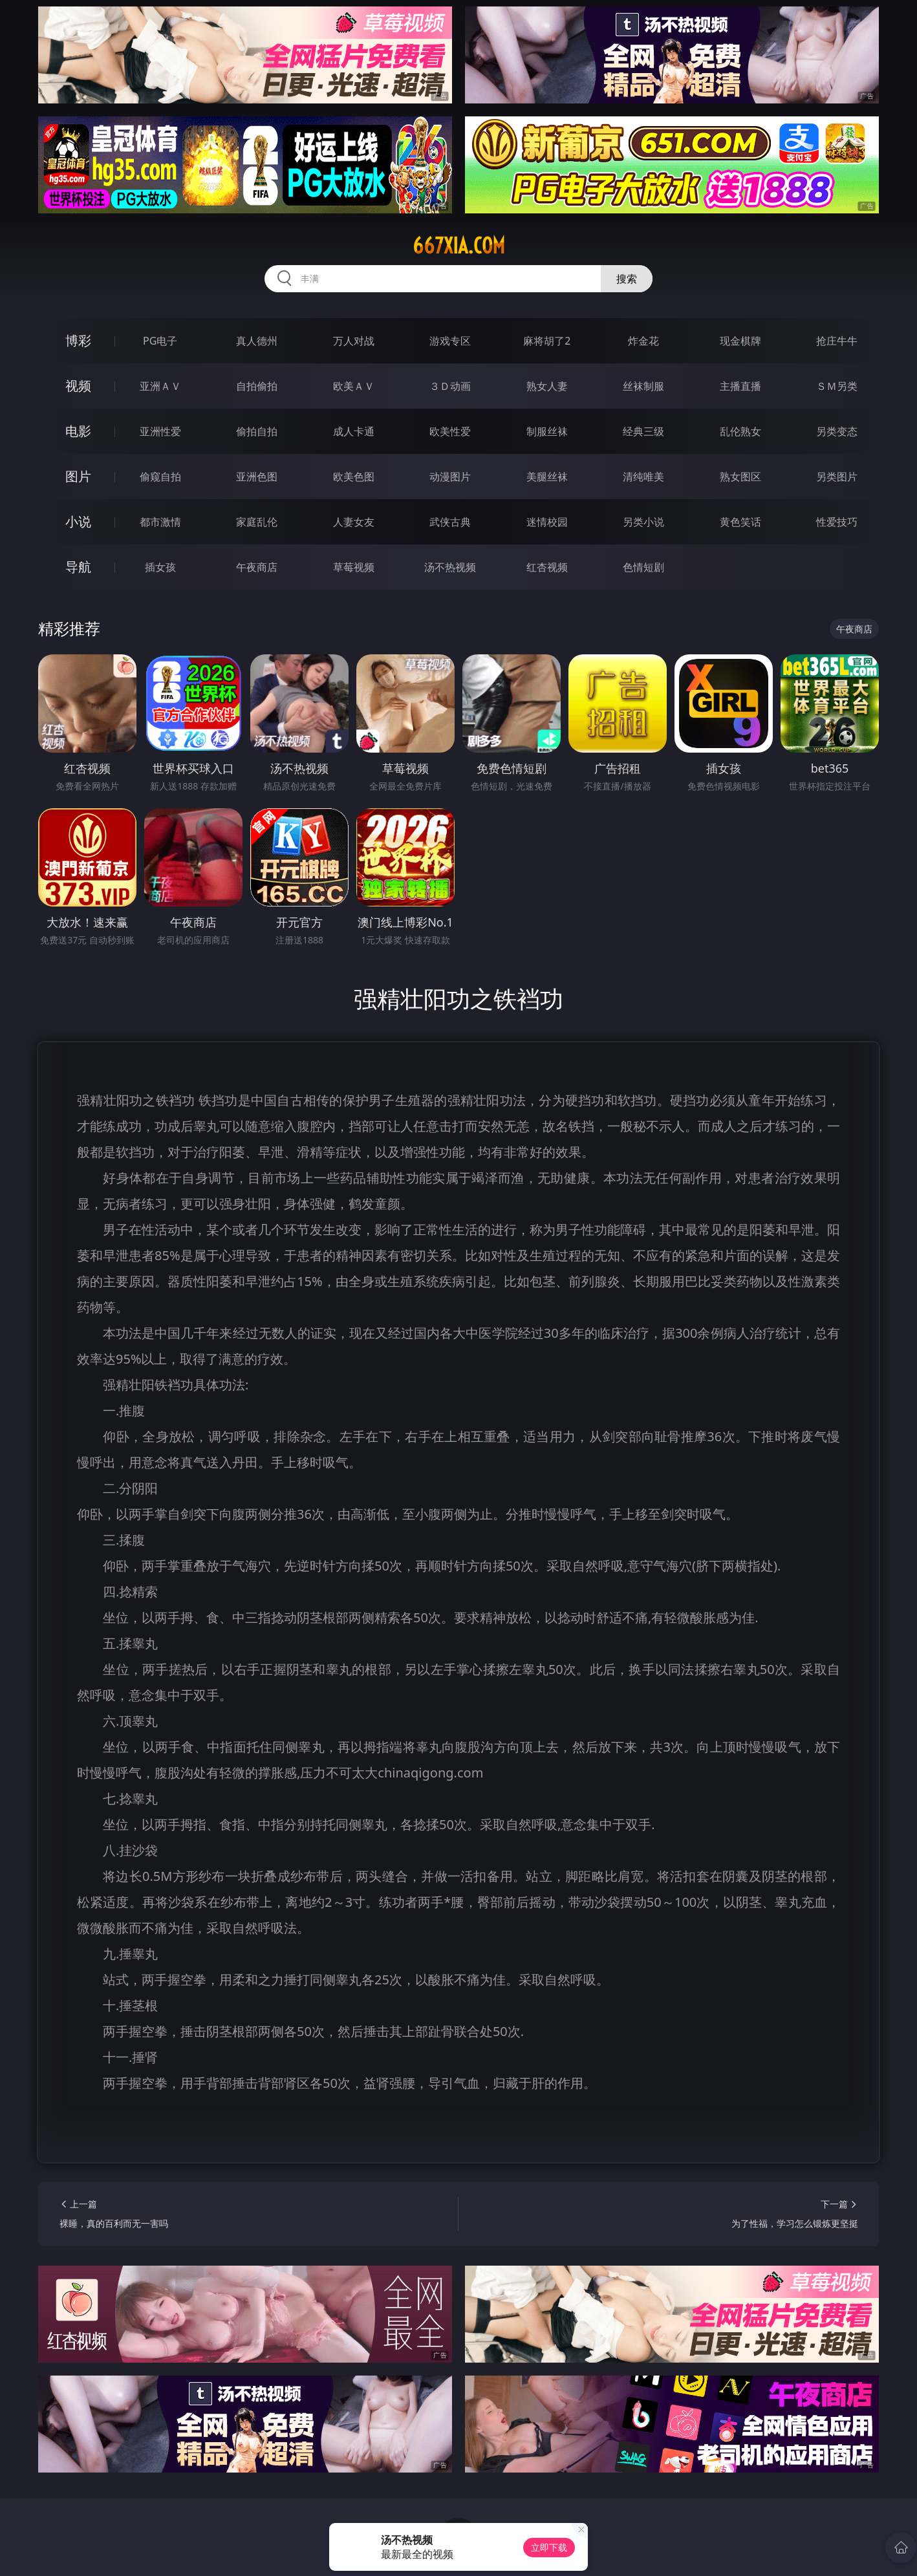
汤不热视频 (450, 567)
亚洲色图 (256, 476)
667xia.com (459, 246)
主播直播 (740, 386)
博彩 (78, 340)
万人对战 (353, 341)
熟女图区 (740, 476)
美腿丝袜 (547, 476)
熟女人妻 (547, 386)
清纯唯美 (643, 476)
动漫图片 (450, 476)
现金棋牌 (740, 341)
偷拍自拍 (256, 431)
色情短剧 (643, 567)
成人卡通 (353, 431)
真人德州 (256, 341)
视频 (78, 385)
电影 (78, 431)
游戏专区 (450, 341)
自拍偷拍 (256, 386)
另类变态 (837, 431)
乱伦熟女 (740, 431)
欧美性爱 (450, 431)
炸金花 (643, 341)
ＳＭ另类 (837, 386)
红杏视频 (547, 567)
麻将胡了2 (546, 341)
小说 (78, 521)
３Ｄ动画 (450, 386)
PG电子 (160, 341)
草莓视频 (353, 567)
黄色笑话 (740, 522)
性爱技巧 (837, 522)
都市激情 (160, 522)
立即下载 (549, 2547)
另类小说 (643, 522)
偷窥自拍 (160, 476)
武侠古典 (450, 522)
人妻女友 (353, 522)
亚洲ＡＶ (160, 386)
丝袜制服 (643, 386)
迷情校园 (547, 522)
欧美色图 (353, 476)
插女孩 (160, 567)
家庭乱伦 (256, 522)
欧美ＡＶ (353, 386)
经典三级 (643, 431)
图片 (78, 476)
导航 (78, 566)
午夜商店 (256, 567)
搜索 (626, 279)
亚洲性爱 (160, 431)
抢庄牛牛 (837, 341)
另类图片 (837, 476)
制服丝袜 (547, 431)
